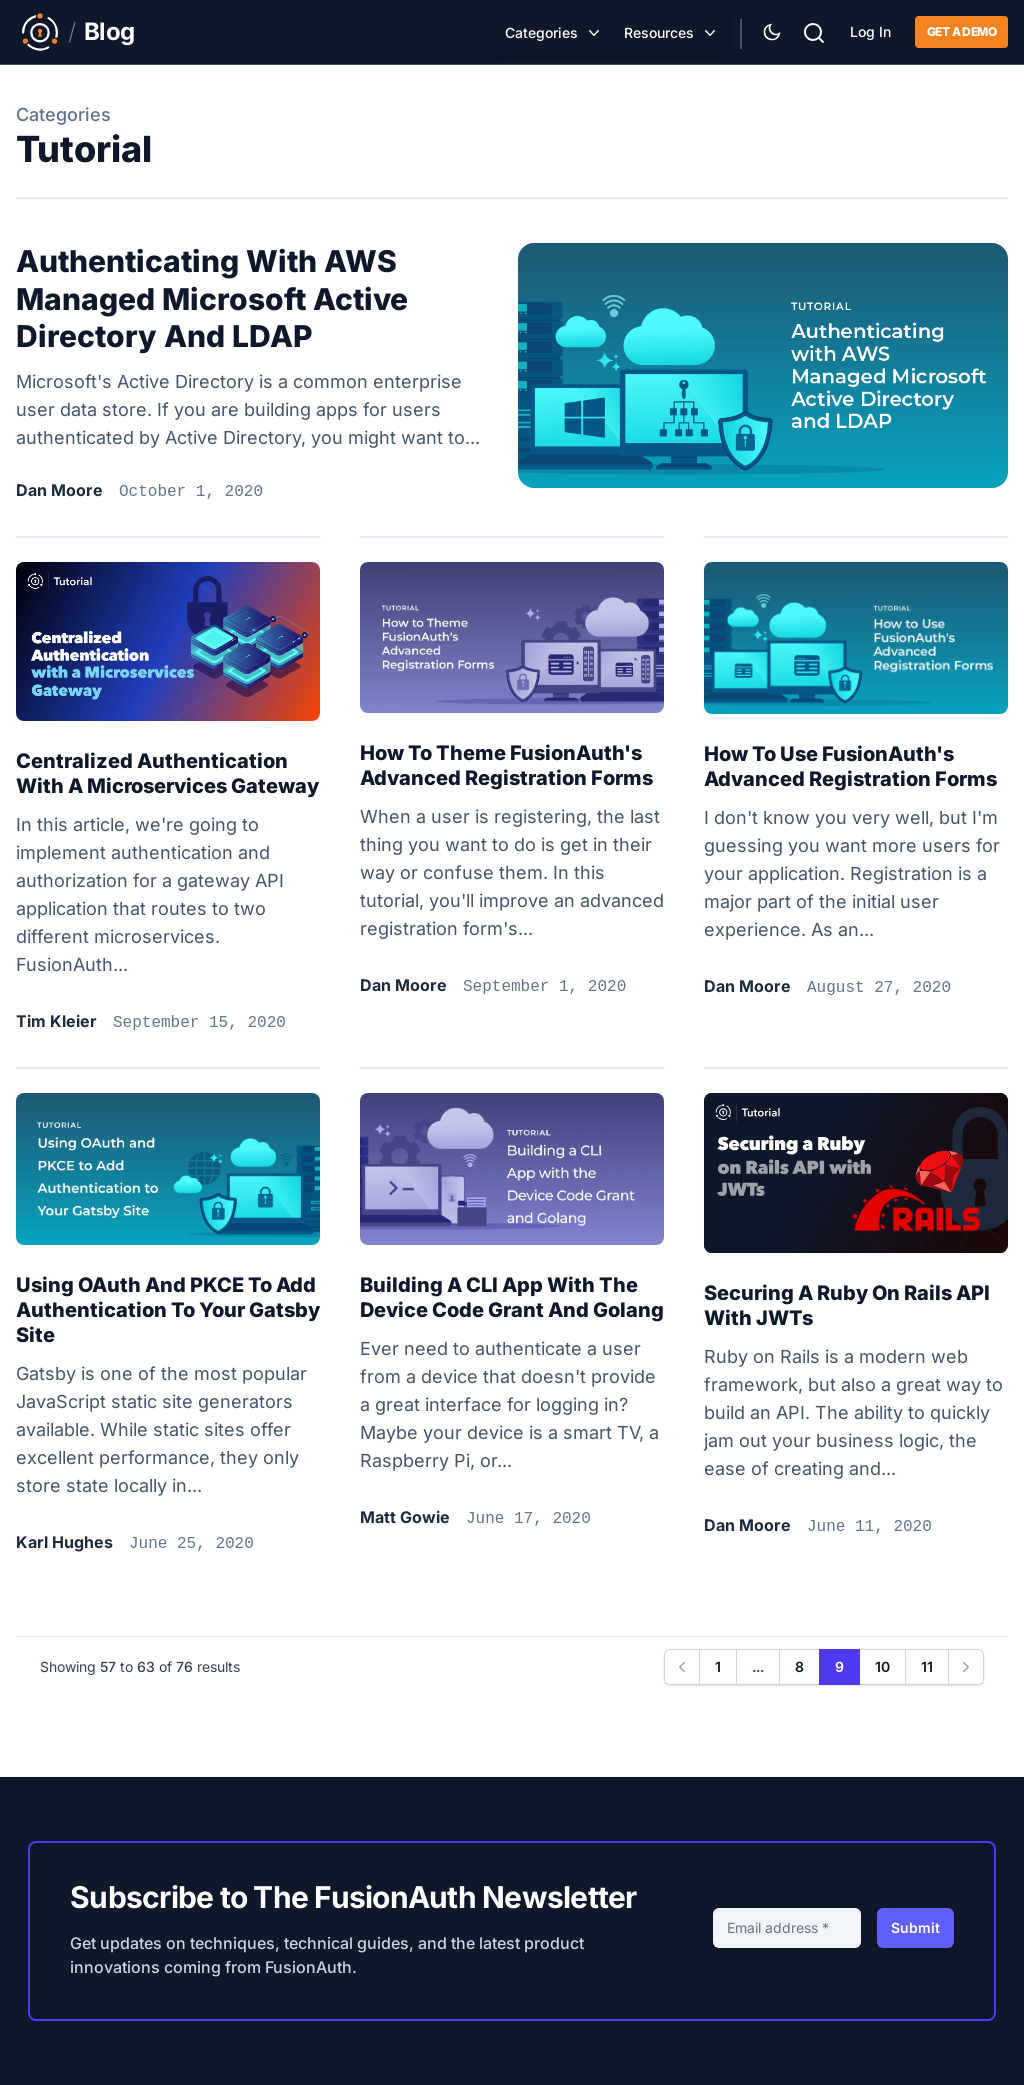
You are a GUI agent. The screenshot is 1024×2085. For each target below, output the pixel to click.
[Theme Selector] (772, 32)
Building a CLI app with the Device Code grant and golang (512, 1297)
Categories (541, 32)
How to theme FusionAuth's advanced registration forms (506, 765)
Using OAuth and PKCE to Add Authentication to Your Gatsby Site (168, 1310)
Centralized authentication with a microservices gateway (167, 773)
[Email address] (787, 1928)
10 (882, 1666)
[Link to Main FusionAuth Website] (40, 32)
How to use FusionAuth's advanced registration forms (850, 766)
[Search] (814, 30)
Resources (659, 32)
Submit (915, 1927)
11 (927, 1666)
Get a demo (961, 31)
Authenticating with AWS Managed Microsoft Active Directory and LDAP (212, 298)
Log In (870, 31)
